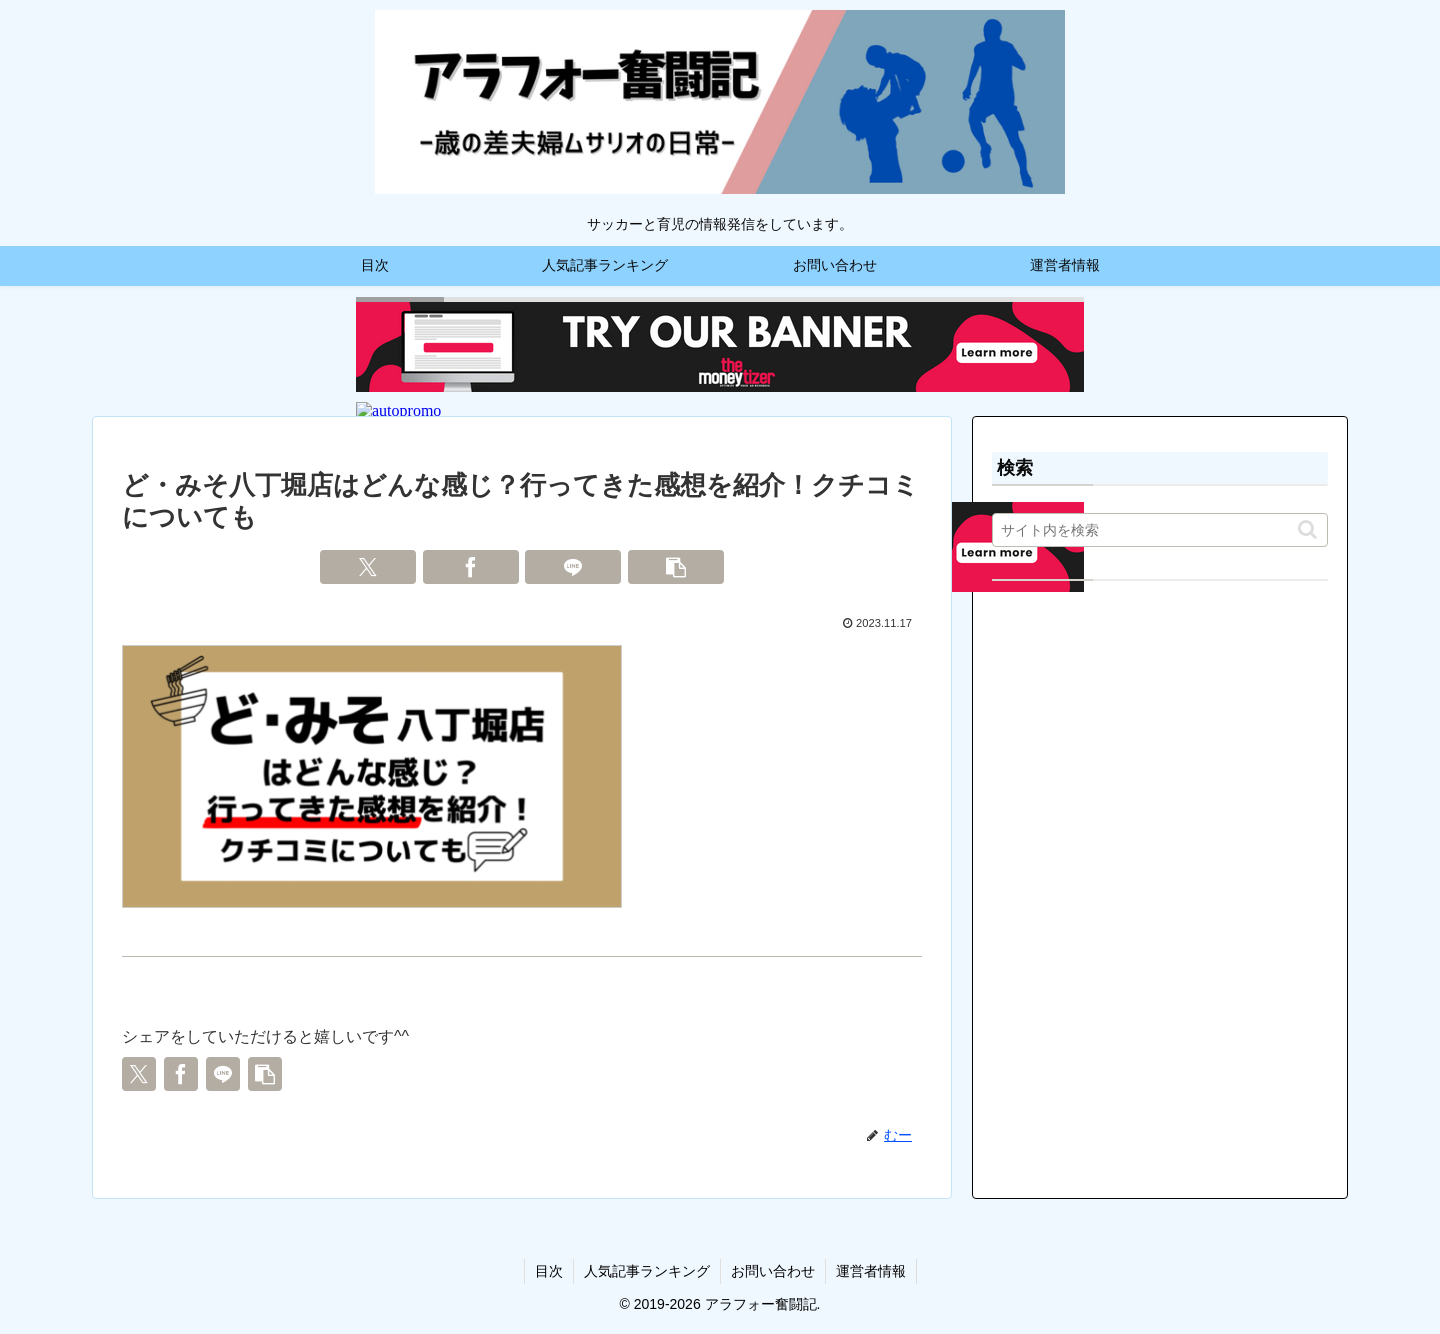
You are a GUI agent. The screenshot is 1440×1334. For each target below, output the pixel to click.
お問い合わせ (773, 1271)
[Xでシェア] (368, 567)
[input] (1160, 530)
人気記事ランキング (647, 1271)
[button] (676, 567)
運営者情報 (871, 1271)
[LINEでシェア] (573, 567)
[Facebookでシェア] (471, 567)
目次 (549, 1271)
